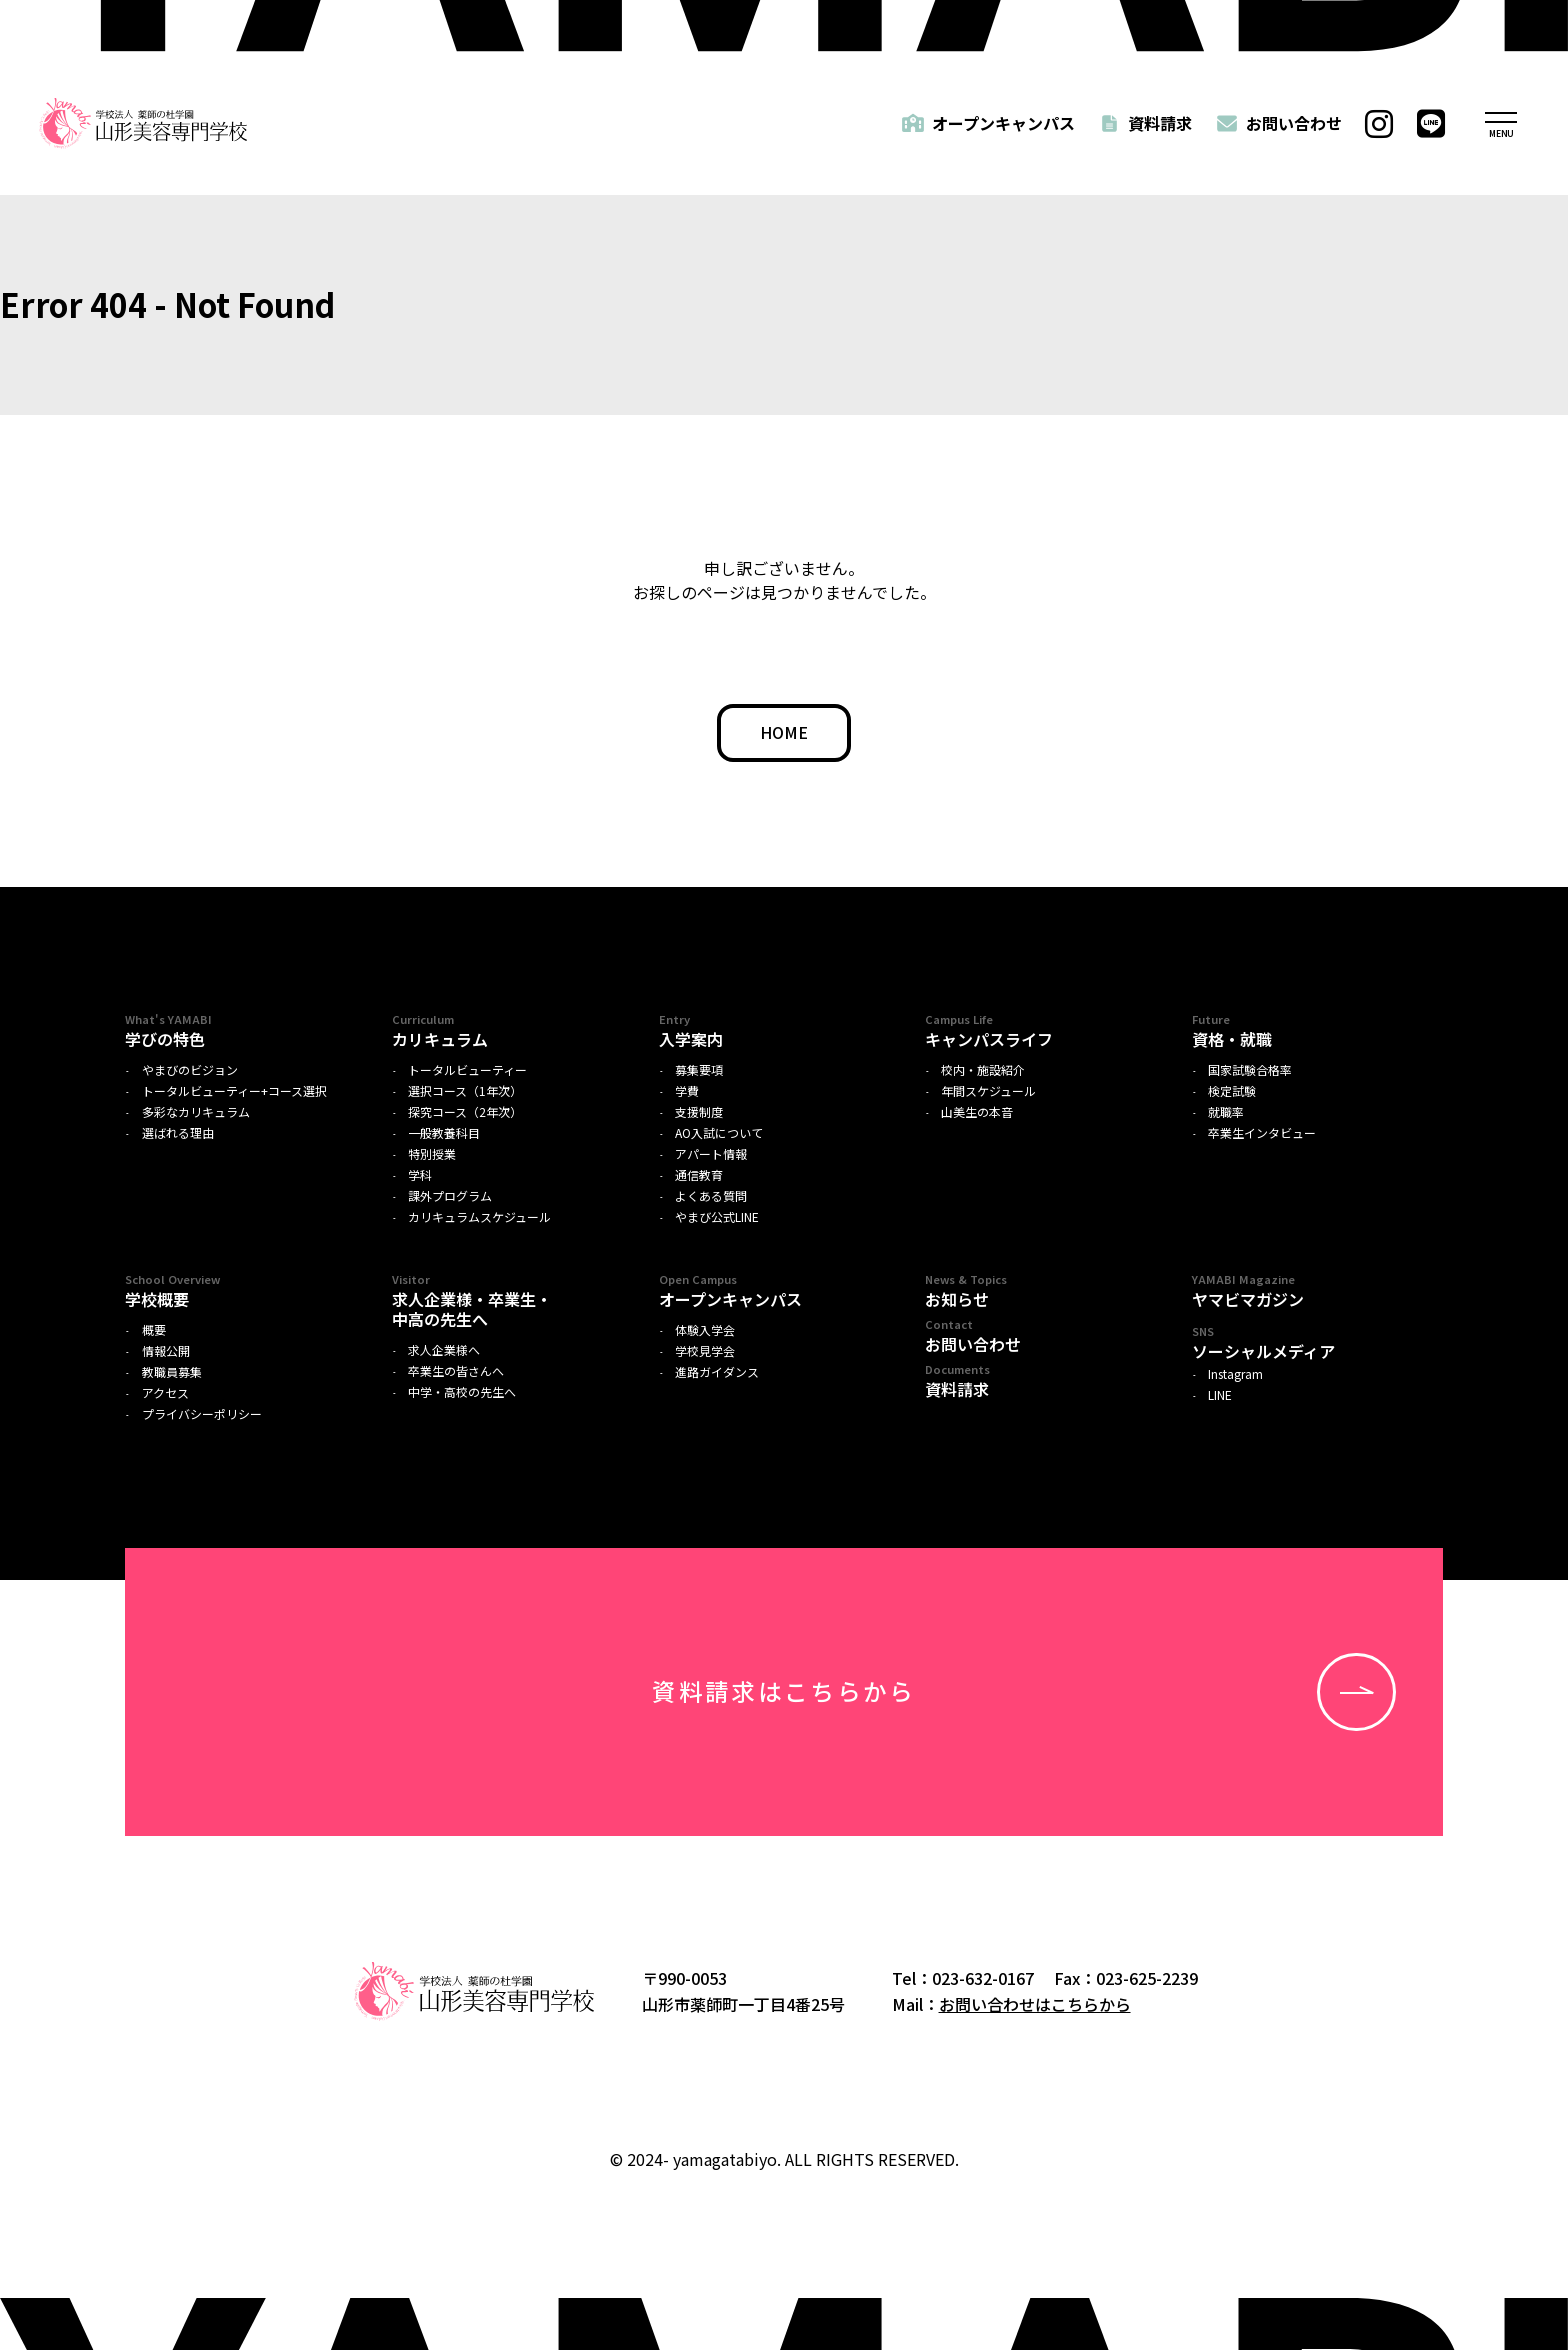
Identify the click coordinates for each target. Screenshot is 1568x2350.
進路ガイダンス (717, 1372)
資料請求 (1160, 123)
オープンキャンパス (1003, 123)
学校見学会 (705, 1351)
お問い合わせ (1294, 123)
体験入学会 (705, 1330)
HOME (784, 732)
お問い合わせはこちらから (1035, 2004)
